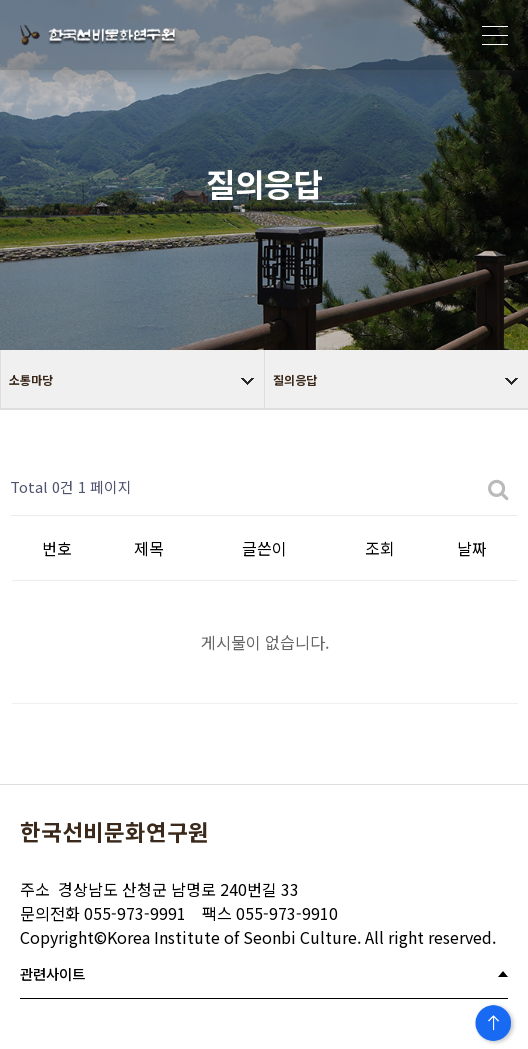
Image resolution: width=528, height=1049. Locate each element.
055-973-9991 (103, 913)
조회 (380, 548)
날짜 (472, 548)
